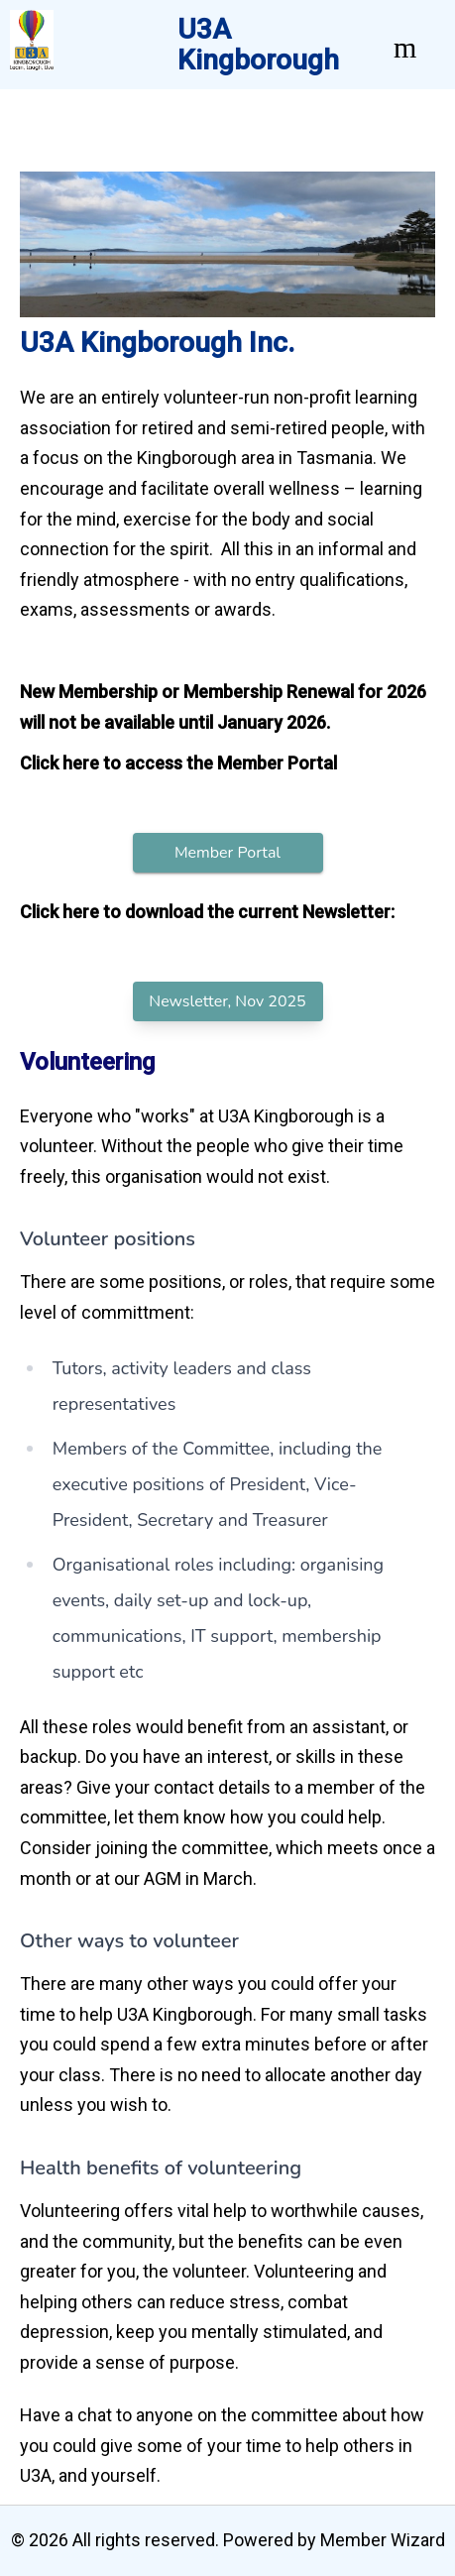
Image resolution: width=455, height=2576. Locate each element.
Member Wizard (382, 2539)
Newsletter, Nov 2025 (227, 1001)
